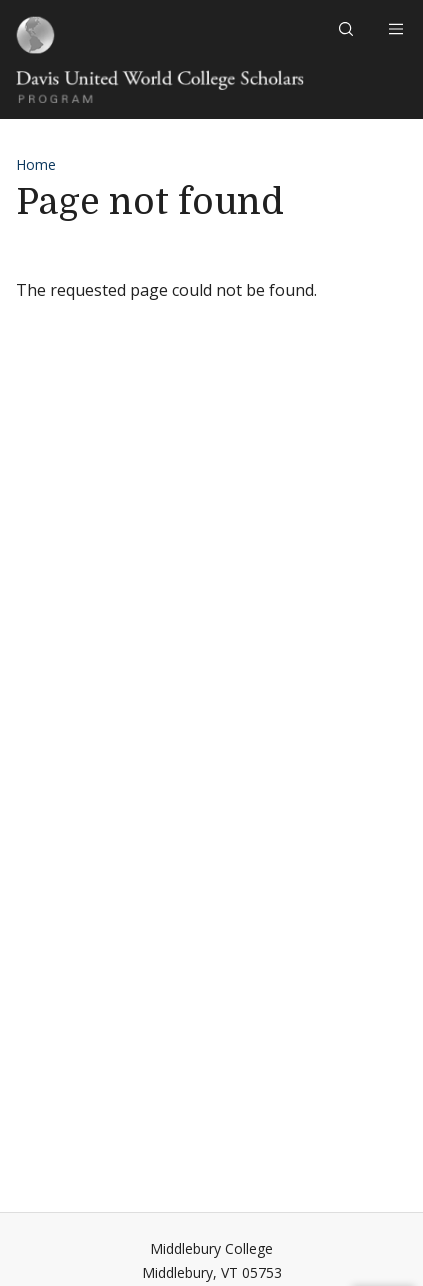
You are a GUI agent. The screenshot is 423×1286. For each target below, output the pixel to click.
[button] (348, 28)
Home (36, 164)
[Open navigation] (390, 28)
